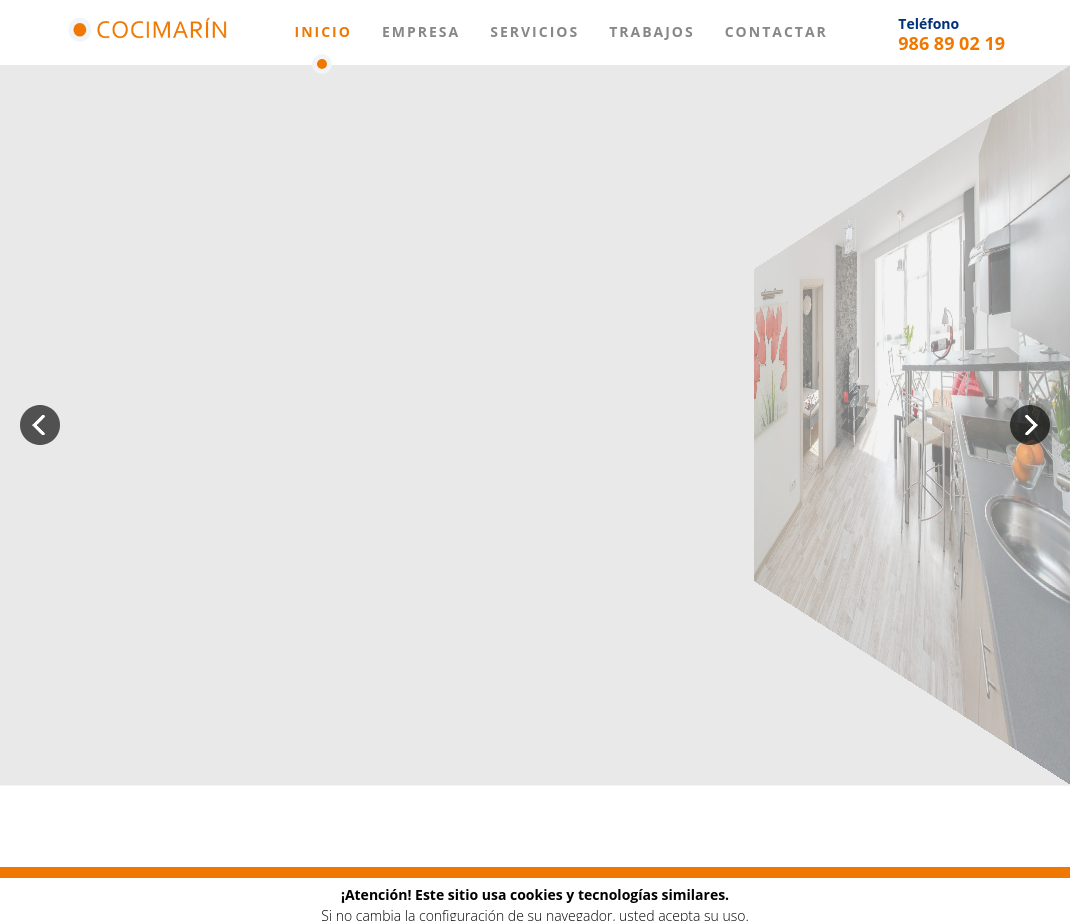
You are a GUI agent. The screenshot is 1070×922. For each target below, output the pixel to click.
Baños (401, 896)
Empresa (421, 31)
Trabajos (652, 31)
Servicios (534, 31)
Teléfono (928, 23)
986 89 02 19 (951, 43)
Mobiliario (318, 896)
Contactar (776, 31)
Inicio (323, 31)
